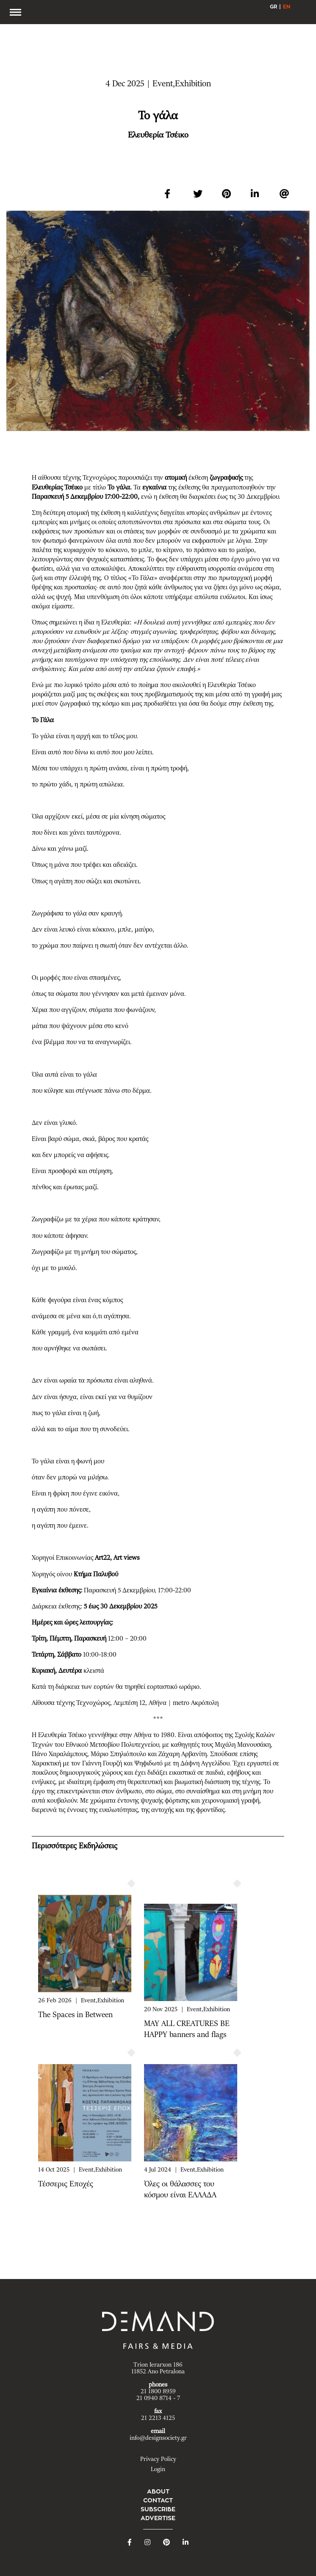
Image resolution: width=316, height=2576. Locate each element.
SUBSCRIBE (158, 2509)
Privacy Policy (158, 2459)
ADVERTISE (158, 2518)
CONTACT (158, 2500)
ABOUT (158, 2491)
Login (158, 2469)
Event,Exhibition (102, 2000)
